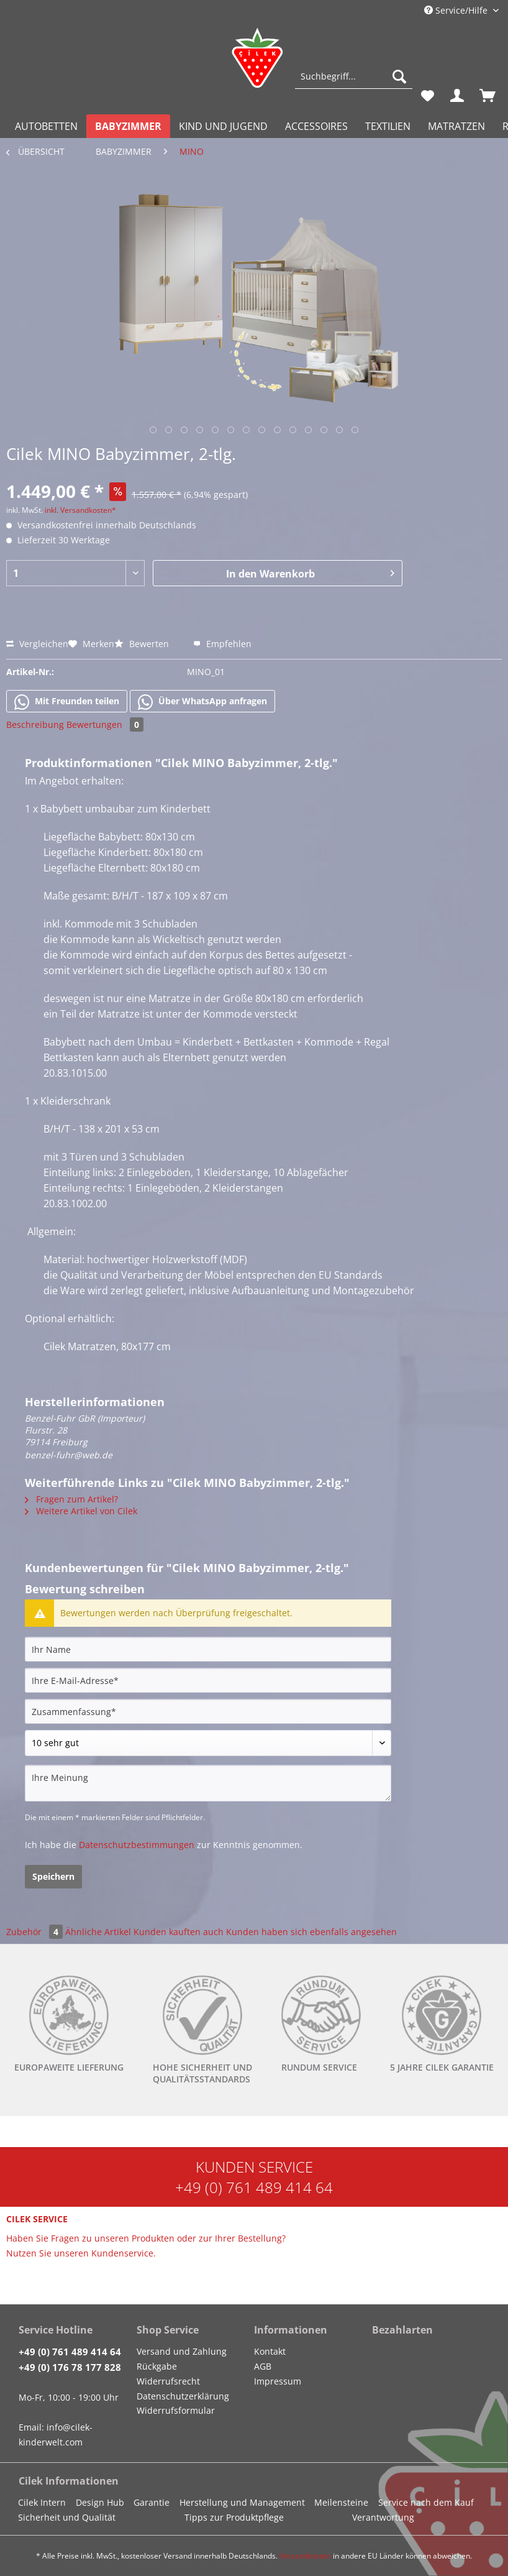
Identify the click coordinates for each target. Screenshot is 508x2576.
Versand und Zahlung (182, 2351)
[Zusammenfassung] (208, 1711)
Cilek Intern (42, 2502)
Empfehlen (222, 644)
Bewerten (142, 644)
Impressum (277, 2381)
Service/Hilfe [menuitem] (457, 10)
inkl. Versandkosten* (80, 510)
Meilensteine (341, 2502)
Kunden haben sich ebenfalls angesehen (311, 1932)
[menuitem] (353, 82)
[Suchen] (399, 76)
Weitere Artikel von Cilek (81, 1511)
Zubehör (35, 1932)
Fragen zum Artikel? (71, 1499)
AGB (262, 2366)
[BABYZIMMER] (128, 126)
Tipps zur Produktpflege (234, 2517)
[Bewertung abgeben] (208, 1743)
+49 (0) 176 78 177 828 (70, 2367)
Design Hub (100, 2502)
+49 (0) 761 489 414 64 (254, 2187)
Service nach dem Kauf (426, 2502)
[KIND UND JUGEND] (223, 126)
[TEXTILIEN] (387, 126)
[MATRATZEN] (456, 126)
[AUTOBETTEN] (46, 126)
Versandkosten (305, 2556)
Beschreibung (35, 724)
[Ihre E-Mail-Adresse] (208, 1680)
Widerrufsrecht (168, 2381)
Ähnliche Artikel (98, 1932)
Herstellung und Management (242, 2502)
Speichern (53, 1876)
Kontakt (270, 2351)
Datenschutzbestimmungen (136, 1845)
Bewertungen (104, 724)
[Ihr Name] (208, 1649)
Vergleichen (37, 644)
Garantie (152, 2502)
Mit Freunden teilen (66, 701)
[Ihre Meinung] (208, 1783)
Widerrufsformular (176, 2410)
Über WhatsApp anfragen (202, 701)
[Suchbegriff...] (353, 76)
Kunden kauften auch (179, 1932)
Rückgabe (157, 2366)
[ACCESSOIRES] (316, 126)
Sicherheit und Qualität (67, 2517)
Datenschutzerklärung (183, 2396)
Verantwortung (383, 2517)
